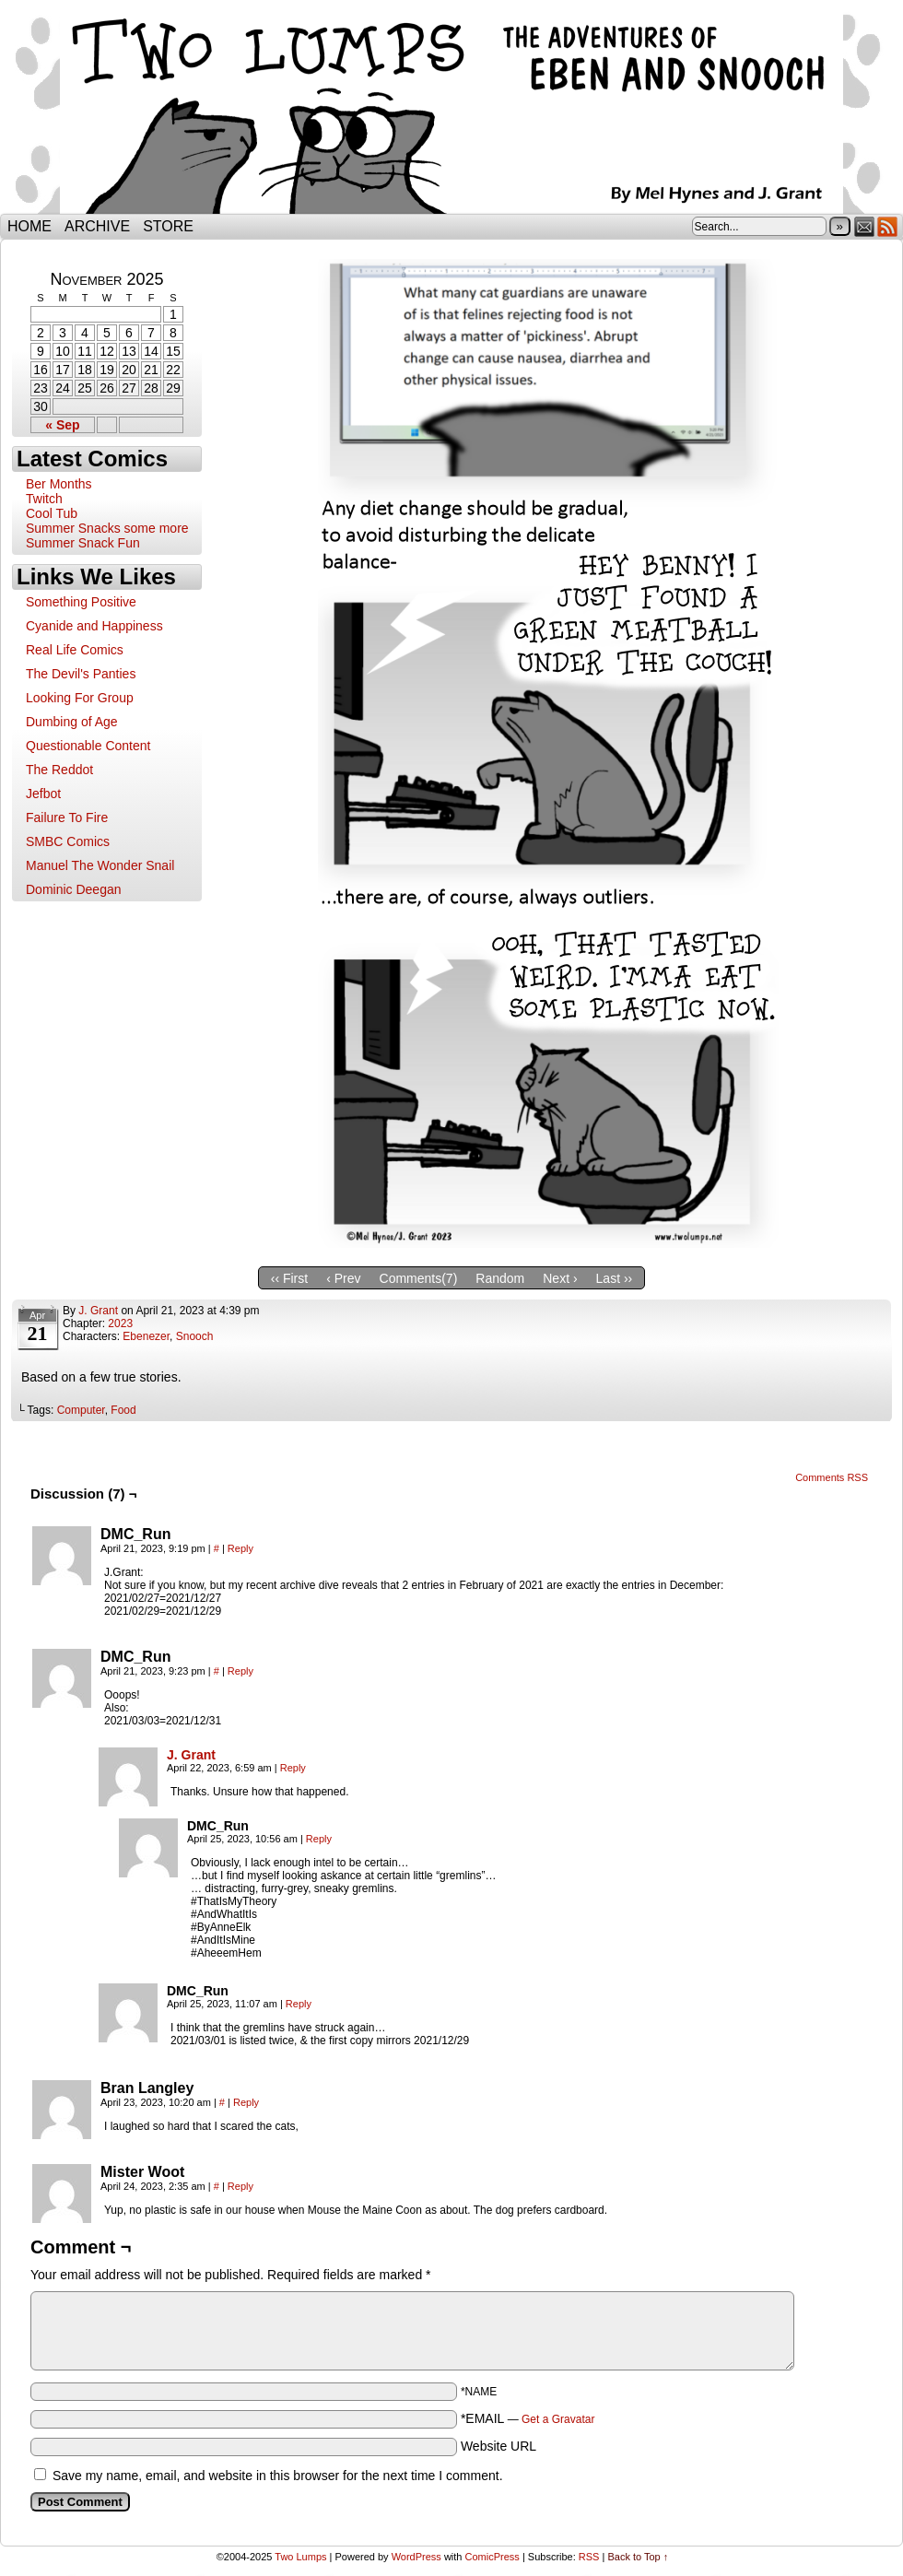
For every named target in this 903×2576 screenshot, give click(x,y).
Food (123, 1410)
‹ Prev (343, 1278)
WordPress (416, 2556)
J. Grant (98, 1310)
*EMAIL (528, 2418)
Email (864, 226)
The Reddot (59, 769)
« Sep (62, 425)
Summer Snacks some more (107, 528)
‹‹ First (289, 1278)
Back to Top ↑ (637, 2556)
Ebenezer (146, 1336)
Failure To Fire (67, 817)
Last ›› (614, 1278)
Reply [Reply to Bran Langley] (246, 2102)
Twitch (44, 498)
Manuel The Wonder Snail (100, 865)
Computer (81, 1410)
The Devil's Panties (80, 673)
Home (29, 226)
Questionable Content (88, 745)
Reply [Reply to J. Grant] (293, 1767)
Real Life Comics (74, 649)
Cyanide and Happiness (94, 625)
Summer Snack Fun (83, 542)
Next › (560, 1278)
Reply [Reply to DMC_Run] (240, 1548)
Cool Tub (51, 513)
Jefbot (43, 793)
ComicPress (492, 2556)
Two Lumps (451, 111)
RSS (887, 226)
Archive (97, 226)
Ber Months (59, 483)
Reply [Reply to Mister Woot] (240, 2186)
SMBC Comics (68, 841)
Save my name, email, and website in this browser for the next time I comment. (278, 2475)
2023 (120, 1323)
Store (168, 226)
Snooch (195, 1336)
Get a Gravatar (558, 2419)
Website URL (498, 2446)
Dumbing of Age (72, 721)
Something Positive (81, 601)
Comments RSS (831, 1477)
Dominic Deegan (74, 889)
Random (499, 1278)
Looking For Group (80, 697)
